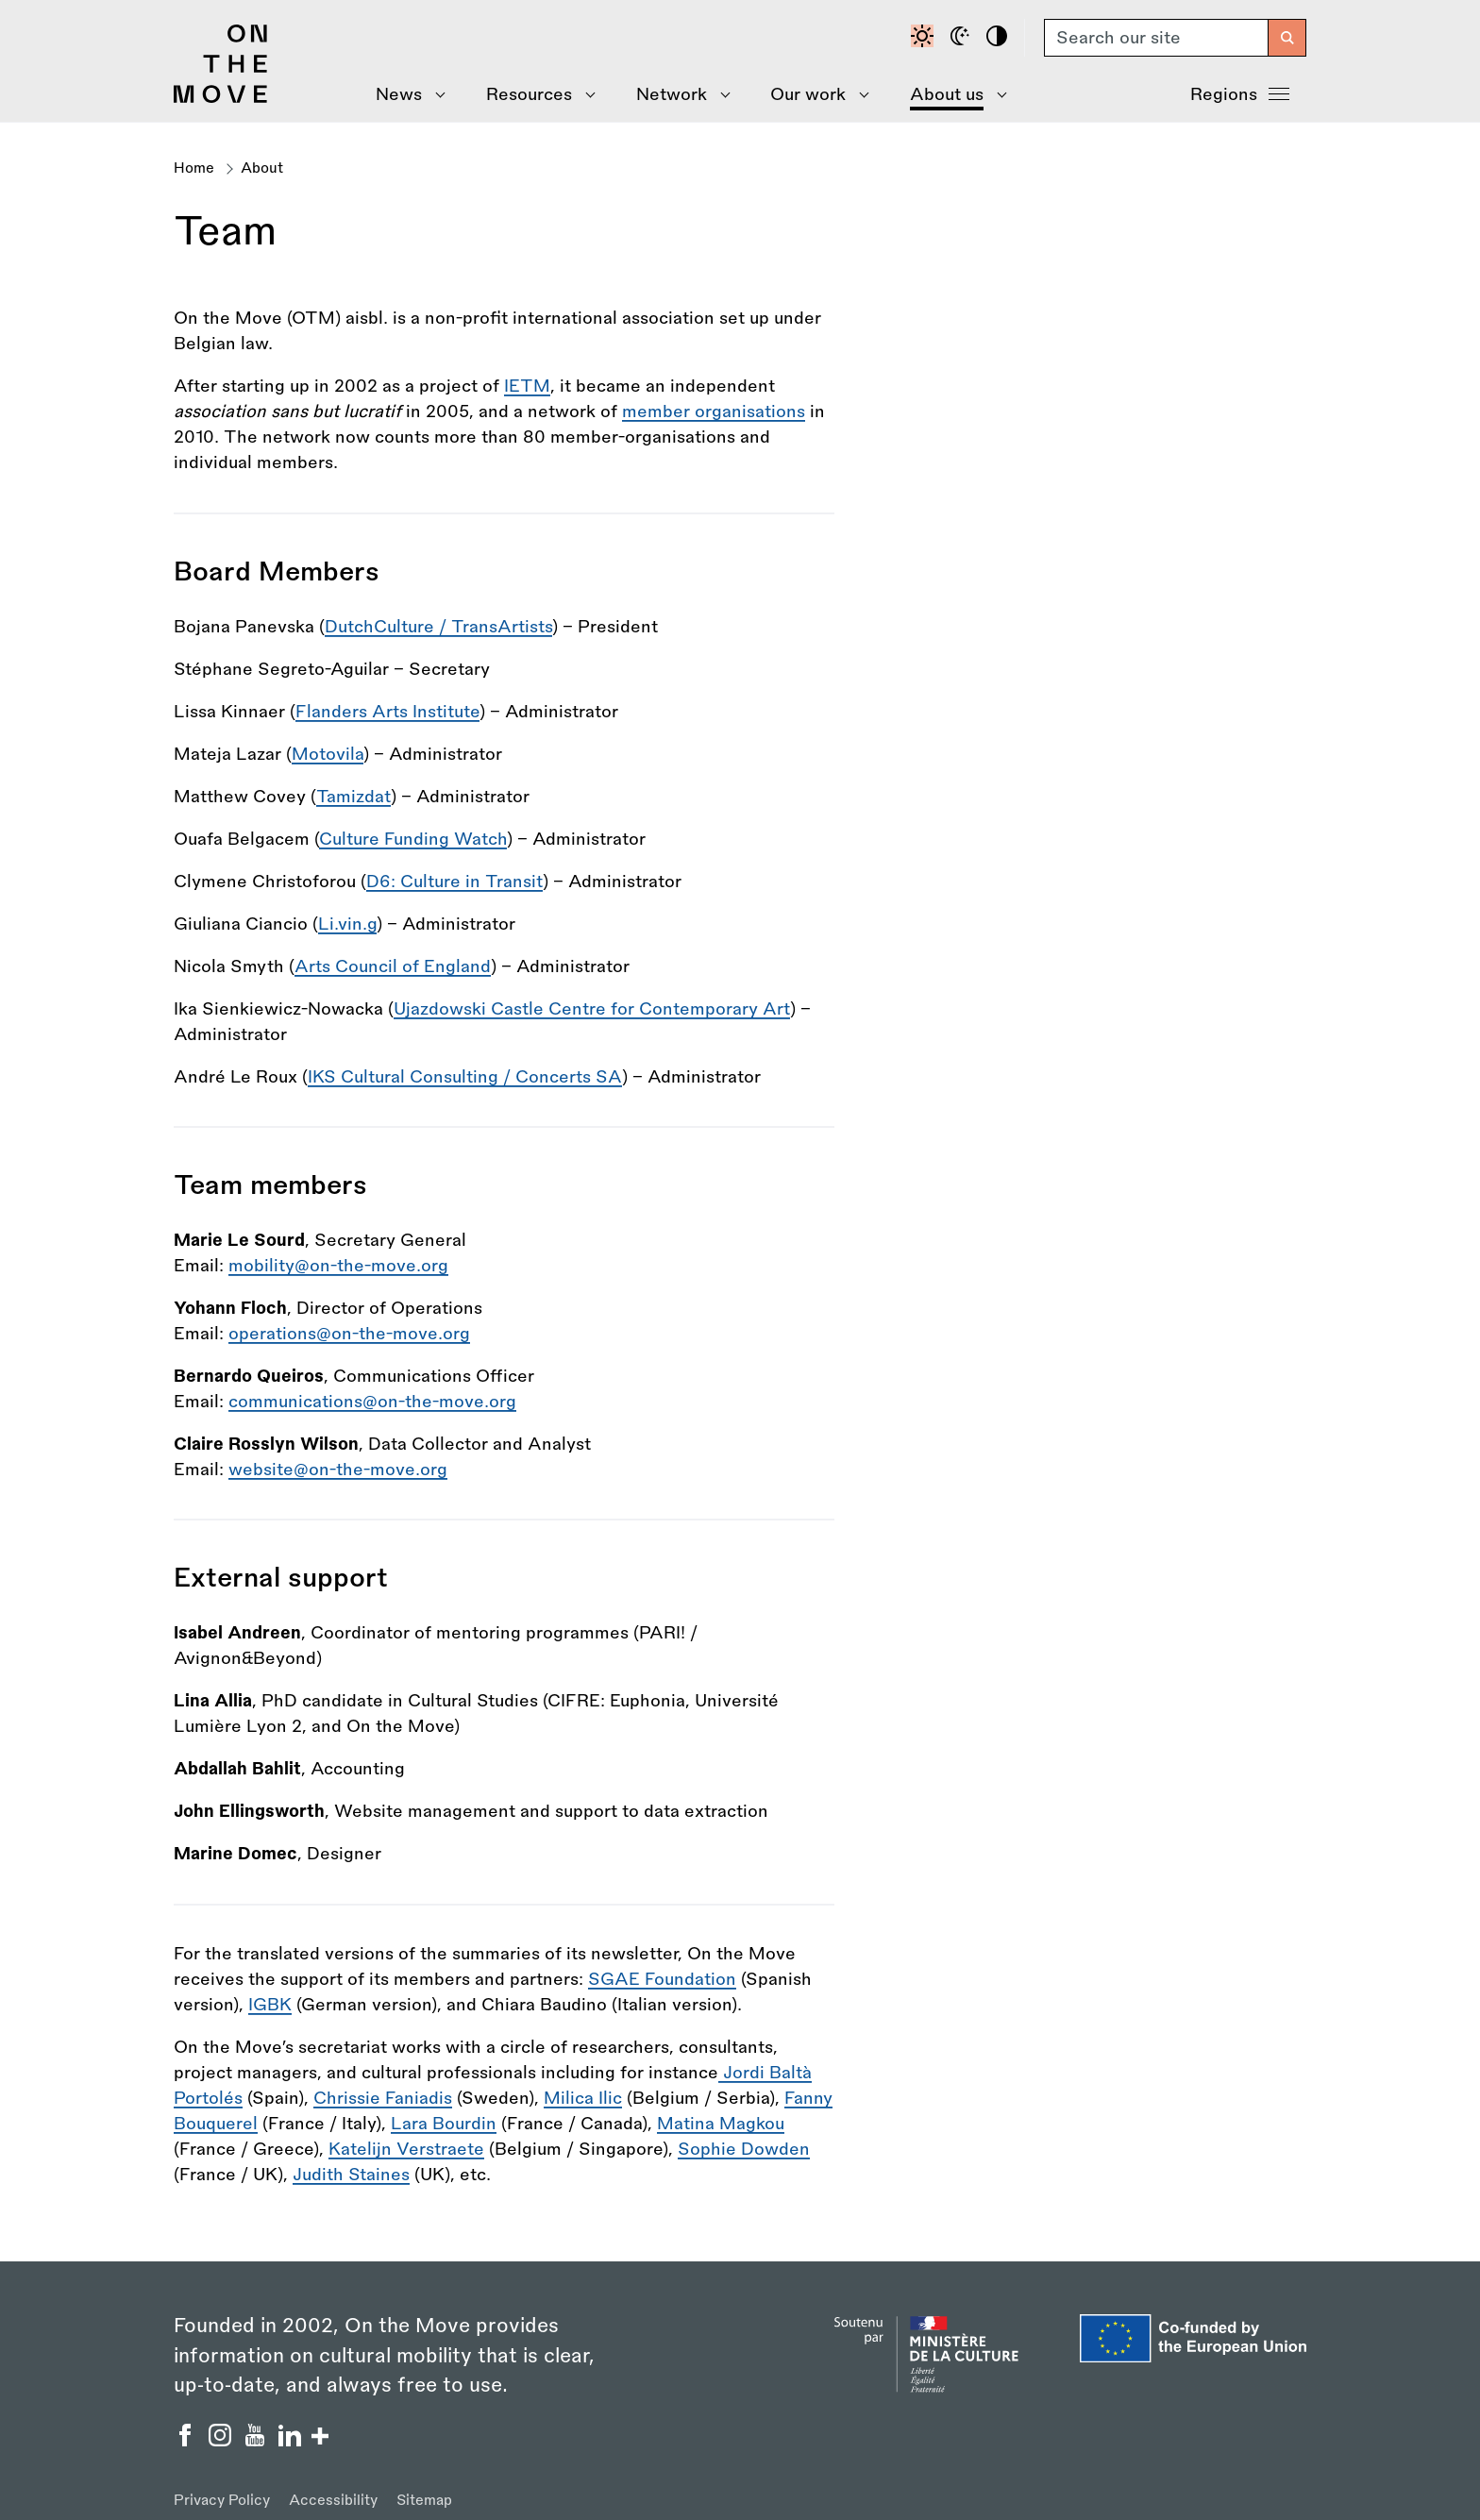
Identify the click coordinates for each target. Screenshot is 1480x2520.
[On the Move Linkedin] (292, 2440)
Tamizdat (353, 796)
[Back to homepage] (221, 98)
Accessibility (333, 2501)
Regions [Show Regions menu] (1239, 92)
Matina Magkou (720, 2123)
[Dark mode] (963, 38)
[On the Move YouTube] (257, 2440)
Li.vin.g (347, 924)
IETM (527, 386)
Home (194, 168)
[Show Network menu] (676, 95)
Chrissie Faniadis (382, 2098)
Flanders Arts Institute (387, 711)
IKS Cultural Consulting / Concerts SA (465, 1076)
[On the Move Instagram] (222, 2440)
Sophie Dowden (744, 2149)
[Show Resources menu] (535, 95)
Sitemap (424, 2501)
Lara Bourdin (443, 2123)
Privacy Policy (222, 2501)
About (262, 168)
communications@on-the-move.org (372, 1401)
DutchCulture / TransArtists (438, 626)
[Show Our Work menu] (813, 95)
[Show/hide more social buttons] (320, 2438)
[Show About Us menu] (951, 95)
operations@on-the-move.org (349, 1333)
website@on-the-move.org (337, 1469)
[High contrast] (999, 38)
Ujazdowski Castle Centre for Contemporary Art (592, 1008)
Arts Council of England (392, 966)
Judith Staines (351, 2174)
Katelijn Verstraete (406, 2149)
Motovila (327, 754)
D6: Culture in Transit (454, 881)
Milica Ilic (583, 2098)
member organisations (713, 411)
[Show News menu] (404, 95)
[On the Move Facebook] (187, 2440)
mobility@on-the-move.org (338, 1265)
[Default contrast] (925, 38)
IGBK (270, 2004)
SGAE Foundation (662, 1979)
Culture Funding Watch (413, 839)
